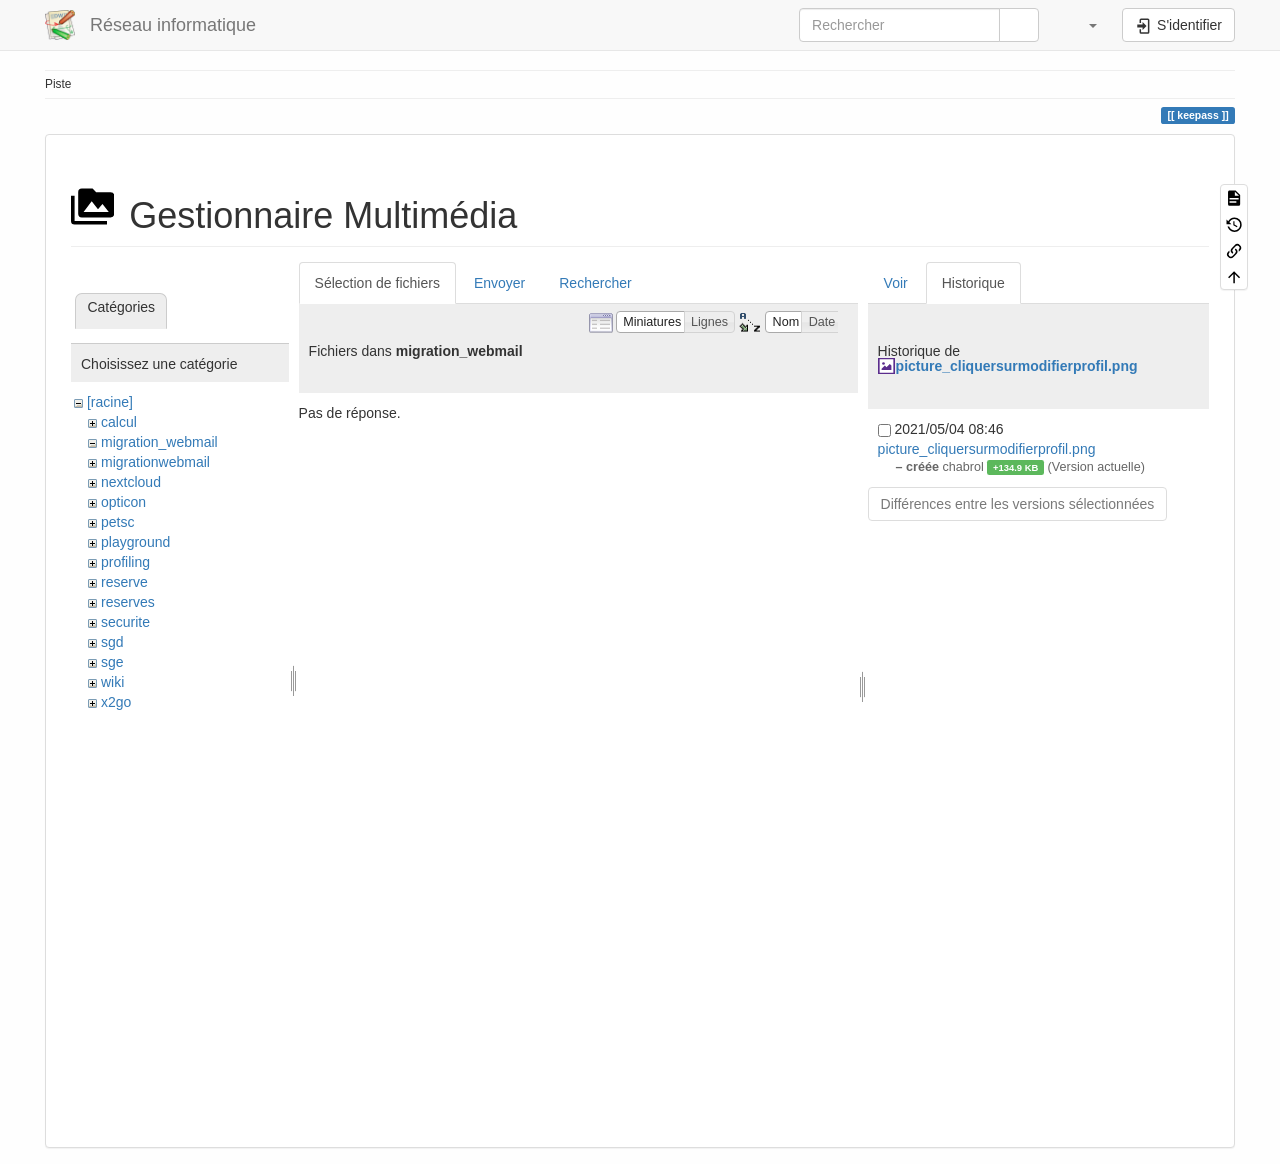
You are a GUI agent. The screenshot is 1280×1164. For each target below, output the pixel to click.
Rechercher (595, 283)
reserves (128, 602)
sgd (112, 642)
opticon (123, 502)
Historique (973, 283)
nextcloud (131, 482)
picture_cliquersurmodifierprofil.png (1017, 366)
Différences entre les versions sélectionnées (1018, 504)
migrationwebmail (155, 462)
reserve (124, 582)
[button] (1083, 25)
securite (125, 622)
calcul (119, 422)
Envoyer (499, 283)
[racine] (110, 402)
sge (112, 662)
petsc (117, 522)
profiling (125, 562)
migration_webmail (159, 442)
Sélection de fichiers (377, 283)
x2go (116, 702)
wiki (112, 682)
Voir (896, 283)
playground (135, 542)
